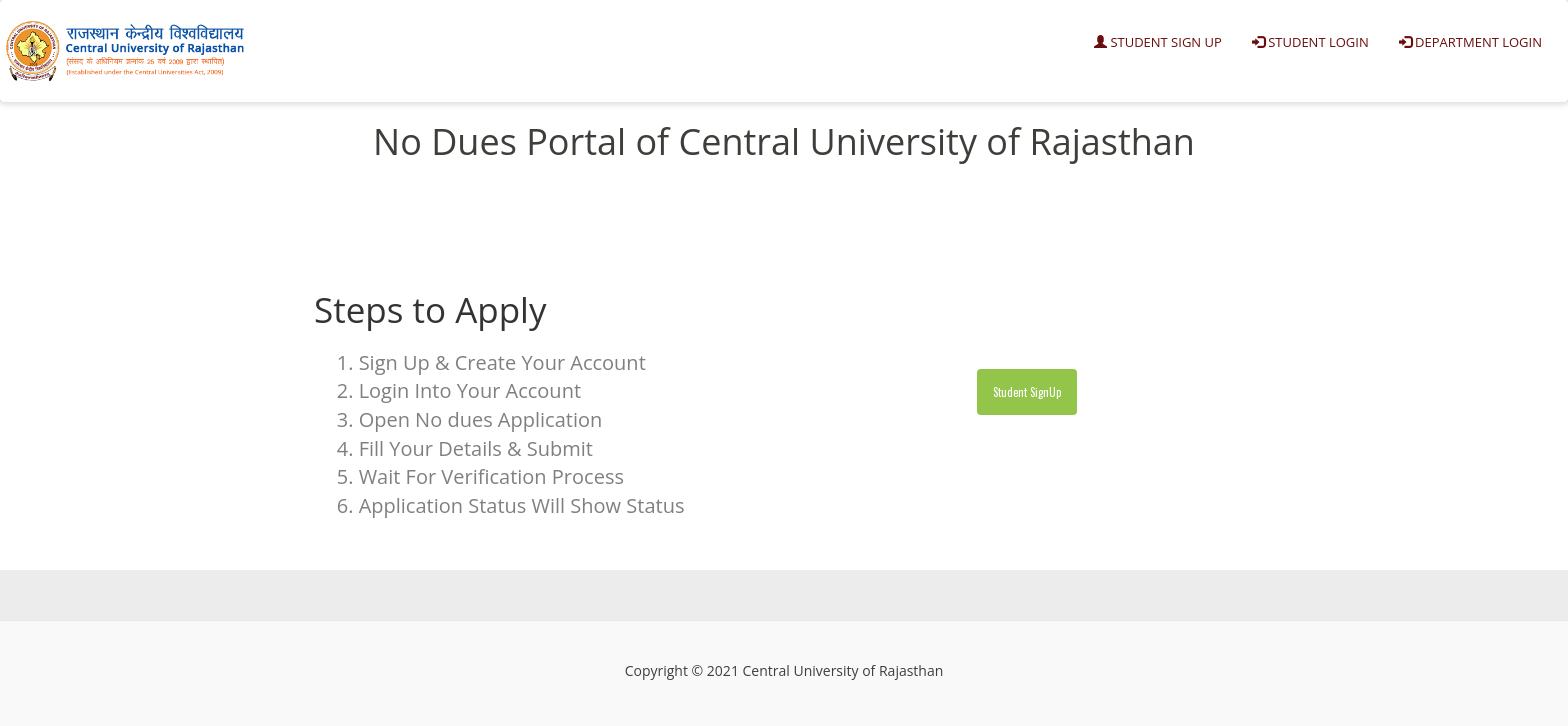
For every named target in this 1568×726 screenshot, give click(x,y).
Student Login (1310, 42)
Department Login (1470, 42)
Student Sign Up (1158, 42)
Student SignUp (1027, 392)
